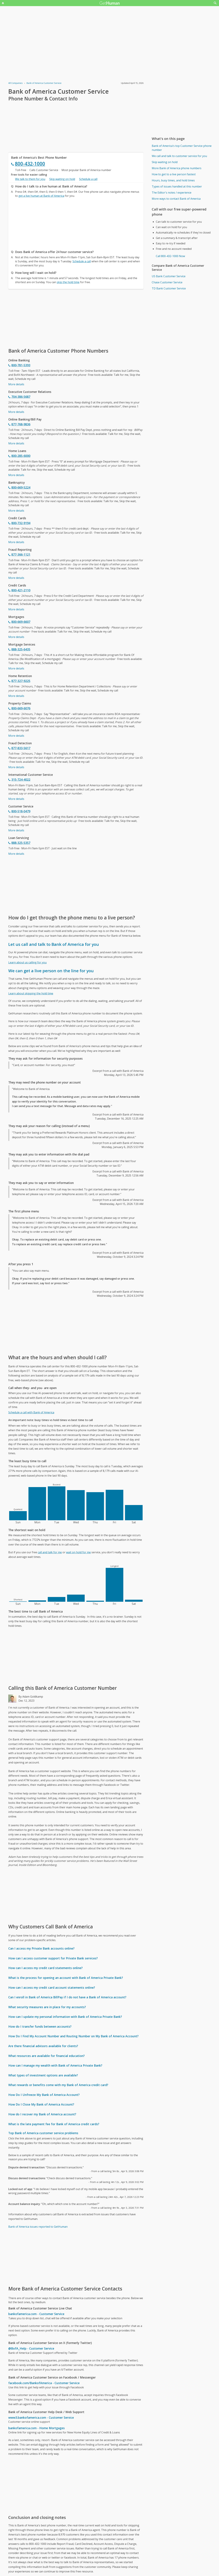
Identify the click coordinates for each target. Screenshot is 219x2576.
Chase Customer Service (167, 282)
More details (16, 384)
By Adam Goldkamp (30, 1696)
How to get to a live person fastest (174, 174)
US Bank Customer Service (168, 276)
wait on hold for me (78, 1552)
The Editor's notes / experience (171, 192)
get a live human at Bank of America (41, 196)
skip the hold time (68, 282)
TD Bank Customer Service (169, 288)
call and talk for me (50, 1552)
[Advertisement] (76, 223)
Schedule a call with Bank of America (31, 1412)
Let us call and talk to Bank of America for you (53, 944)
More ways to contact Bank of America (176, 199)
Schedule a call (88, 179)
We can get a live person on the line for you (51, 970)
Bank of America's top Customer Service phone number (182, 148)
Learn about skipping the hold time (30, 993)
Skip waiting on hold (62, 179)
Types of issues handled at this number (177, 186)
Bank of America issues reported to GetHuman (38, 2226)
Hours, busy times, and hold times (173, 180)
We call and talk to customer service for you (179, 156)
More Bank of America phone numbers (176, 168)
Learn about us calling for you (27, 962)
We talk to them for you (30, 179)
